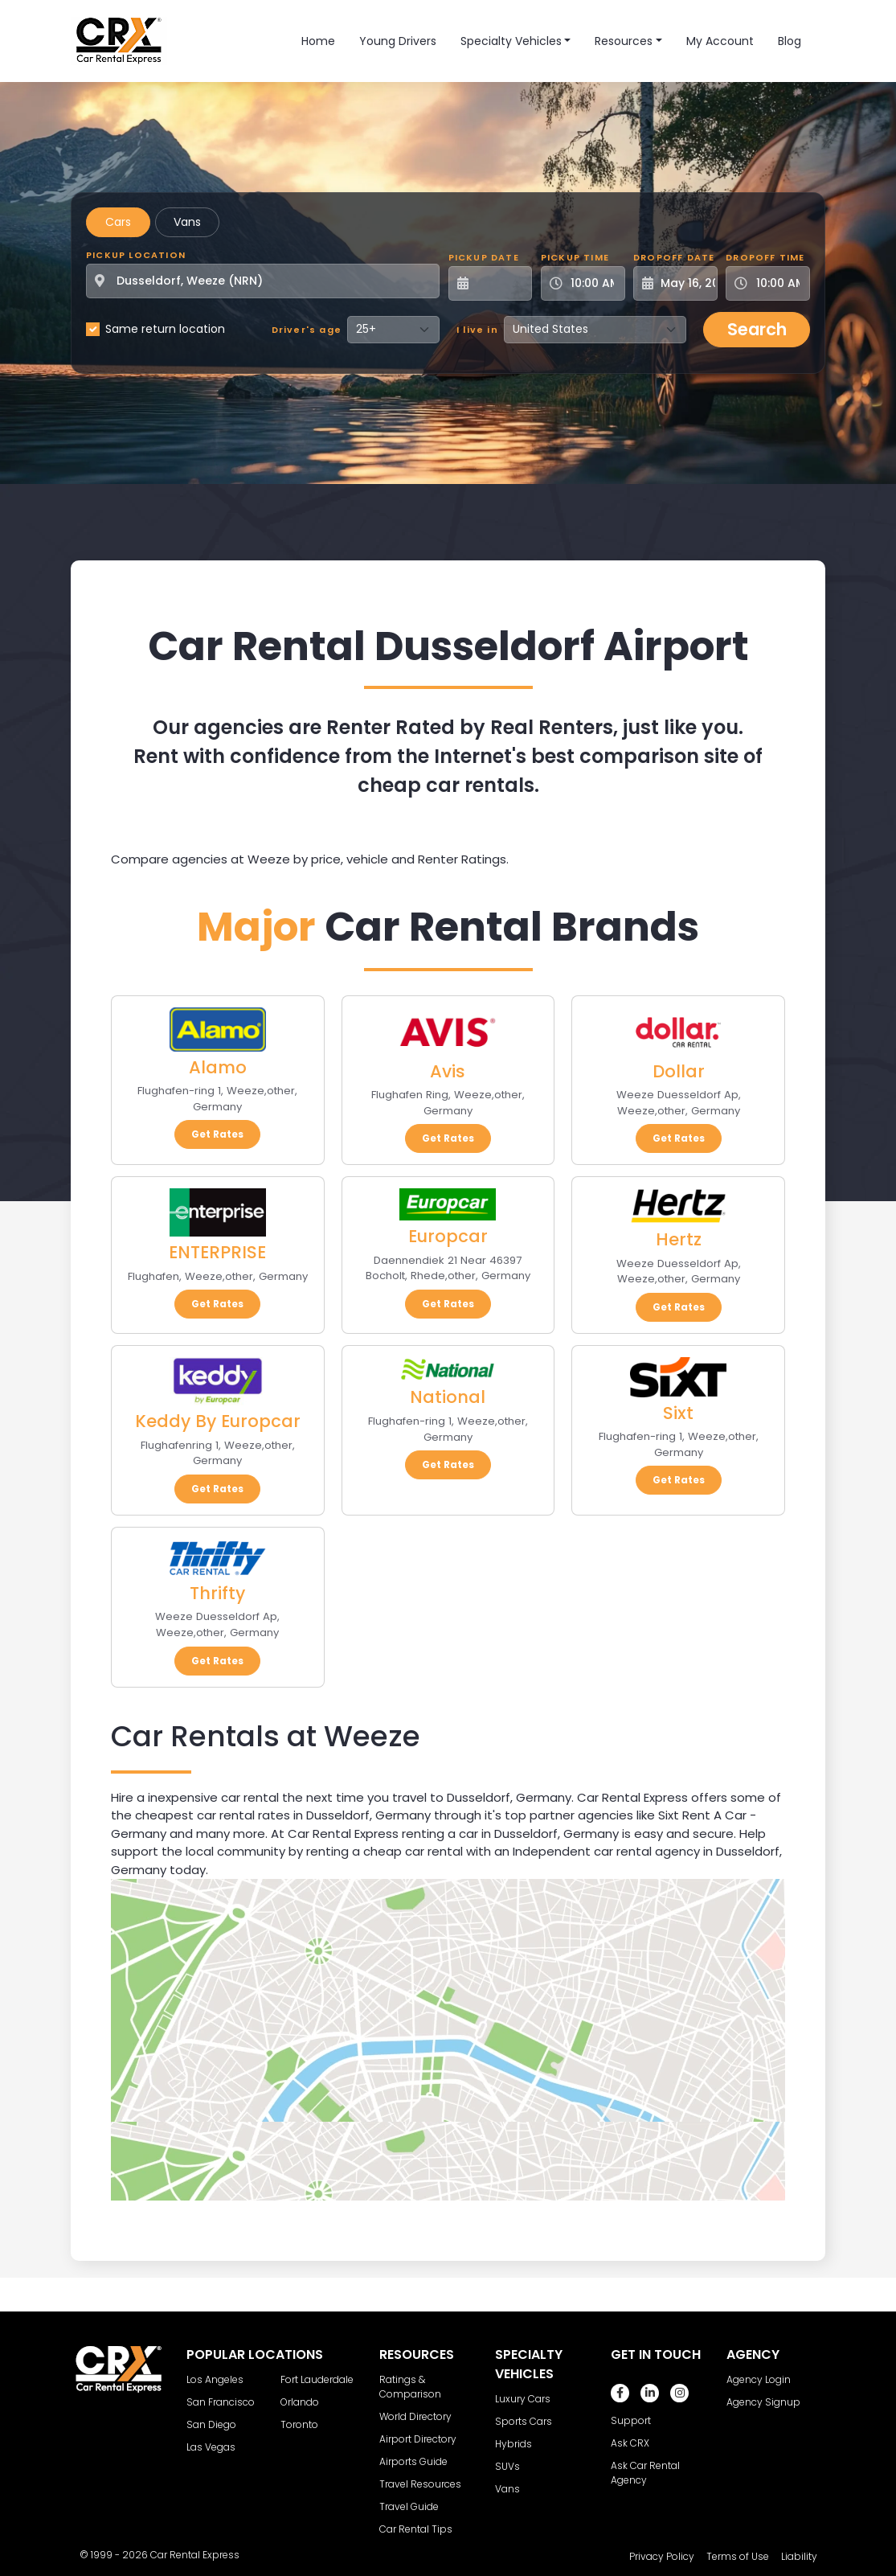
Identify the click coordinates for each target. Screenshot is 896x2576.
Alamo (218, 1067)
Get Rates (217, 1134)
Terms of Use (737, 2556)
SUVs (507, 2466)
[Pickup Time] (593, 283)
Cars (118, 222)
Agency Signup (763, 2402)
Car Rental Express (194, 2555)
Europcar (448, 1236)
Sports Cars (523, 2421)
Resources (624, 41)
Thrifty (217, 1593)
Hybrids (513, 2444)
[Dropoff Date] (684, 283)
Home (318, 41)
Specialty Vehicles (511, 41)
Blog (789, 41)
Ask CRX (630, 2443)
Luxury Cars (522, 2399)
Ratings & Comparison (410, 2387)
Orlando (299, 2402)
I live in (477, 329)
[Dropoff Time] (777, 283)
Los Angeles (214, 2379)
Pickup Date (483, 257)
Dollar (679, 1071)
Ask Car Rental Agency (645, 2473)
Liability (799, 2556)
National (447, 1397)
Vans (187, 222)
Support (631, 2420)
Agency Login (758, 2379)
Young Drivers (397, 41)
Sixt (678, 1413)
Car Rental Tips (415, 2529)
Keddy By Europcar (218, 1421)
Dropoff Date (673, 257)
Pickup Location (136, 254)
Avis (447, 1071)
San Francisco (220, 2402)
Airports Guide (413, 2461)
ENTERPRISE (217, 1252)
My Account (720, 41)
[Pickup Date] (499, 283)
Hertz (679, 1239)
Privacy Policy (661, 2556)
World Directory (415, 2416)
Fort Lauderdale (317, 2379)
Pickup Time (575, 257)
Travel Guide (409, 2506)
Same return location (165, 329)
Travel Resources (420, 2484)
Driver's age (307, 329)
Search (757, 329)
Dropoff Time (765, 257)
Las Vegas (210, 2447)
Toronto (299, 2424)
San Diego (211, 2424)
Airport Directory (417, 2439)
